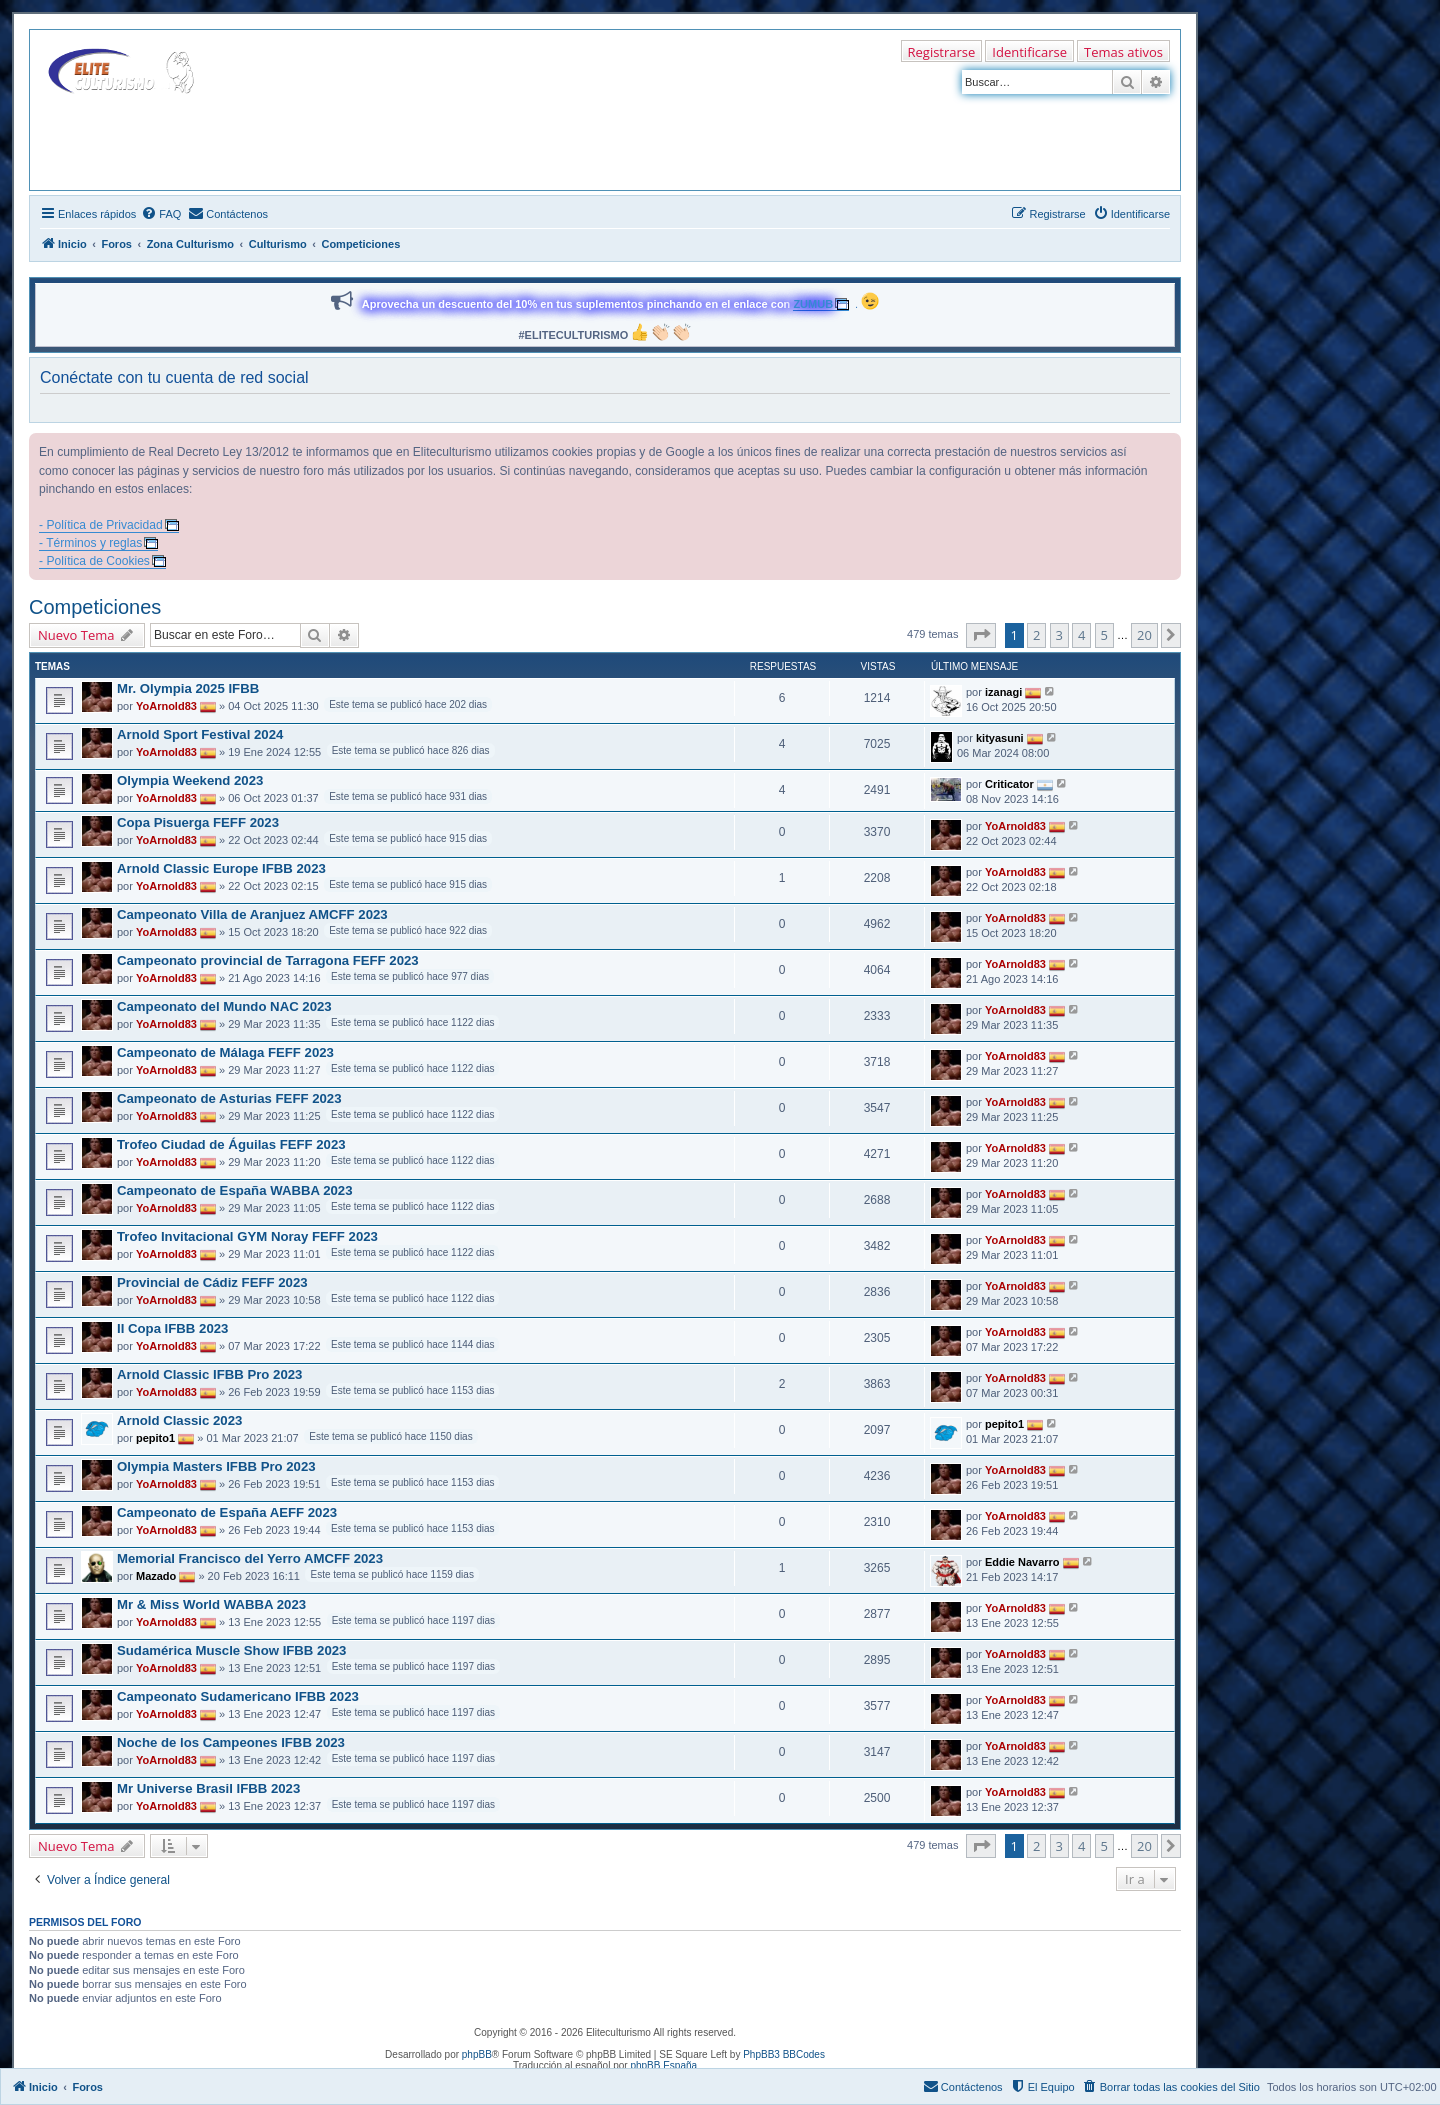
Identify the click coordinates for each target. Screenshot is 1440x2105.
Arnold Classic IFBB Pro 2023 (209, 1374)
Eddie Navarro (1022, 1561)
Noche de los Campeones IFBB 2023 (231, 1742)
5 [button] (1104, 635)
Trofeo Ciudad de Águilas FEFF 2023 (231, 1144)
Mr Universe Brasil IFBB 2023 (208, 1788)
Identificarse (1029, 52)
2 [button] (1036, 635)
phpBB (477, 2054)
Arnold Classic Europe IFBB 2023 (221, 868)
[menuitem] (161, 214)
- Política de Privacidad (101, 525)
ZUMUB (813, 304)
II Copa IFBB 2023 (172, 1328)
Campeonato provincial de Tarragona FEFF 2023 (268, 960)
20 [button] (1144, 635)
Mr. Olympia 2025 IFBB (188, 688)
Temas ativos (1123, 52)
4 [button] (1081, 635)
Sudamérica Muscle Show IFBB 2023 (231, 1650)
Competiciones (95, 607)
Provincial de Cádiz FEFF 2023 (212, 1282)
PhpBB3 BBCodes (784, 2054)
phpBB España (663, 2065)
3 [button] (1059, 635)
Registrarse (942, 52)
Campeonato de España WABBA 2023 (234, 1190)
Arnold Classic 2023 (179, 1420)
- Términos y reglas (90, 543)
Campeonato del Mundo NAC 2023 (224, 1006)
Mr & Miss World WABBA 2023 (211, 1604)
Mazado (156, 1576)
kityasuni (1000, 737)
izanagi (1003, 691)
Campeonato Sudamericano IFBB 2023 (238, 1696)
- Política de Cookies (94, 561)
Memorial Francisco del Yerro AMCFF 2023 (250, 1558)
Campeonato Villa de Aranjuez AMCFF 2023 (252, 914)
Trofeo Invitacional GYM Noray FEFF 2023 (247, 1236)
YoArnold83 (166, 706)
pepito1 (155, 1438)
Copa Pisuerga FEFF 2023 (198, 822)
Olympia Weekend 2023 (190, 780)
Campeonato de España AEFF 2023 (227, 1512)
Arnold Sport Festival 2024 (200, 734)
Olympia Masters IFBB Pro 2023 (216, 1466)
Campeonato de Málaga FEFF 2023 (225, 1052)
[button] (981, 635)
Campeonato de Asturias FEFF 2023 (229, 1098)
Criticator (1009, 783)
